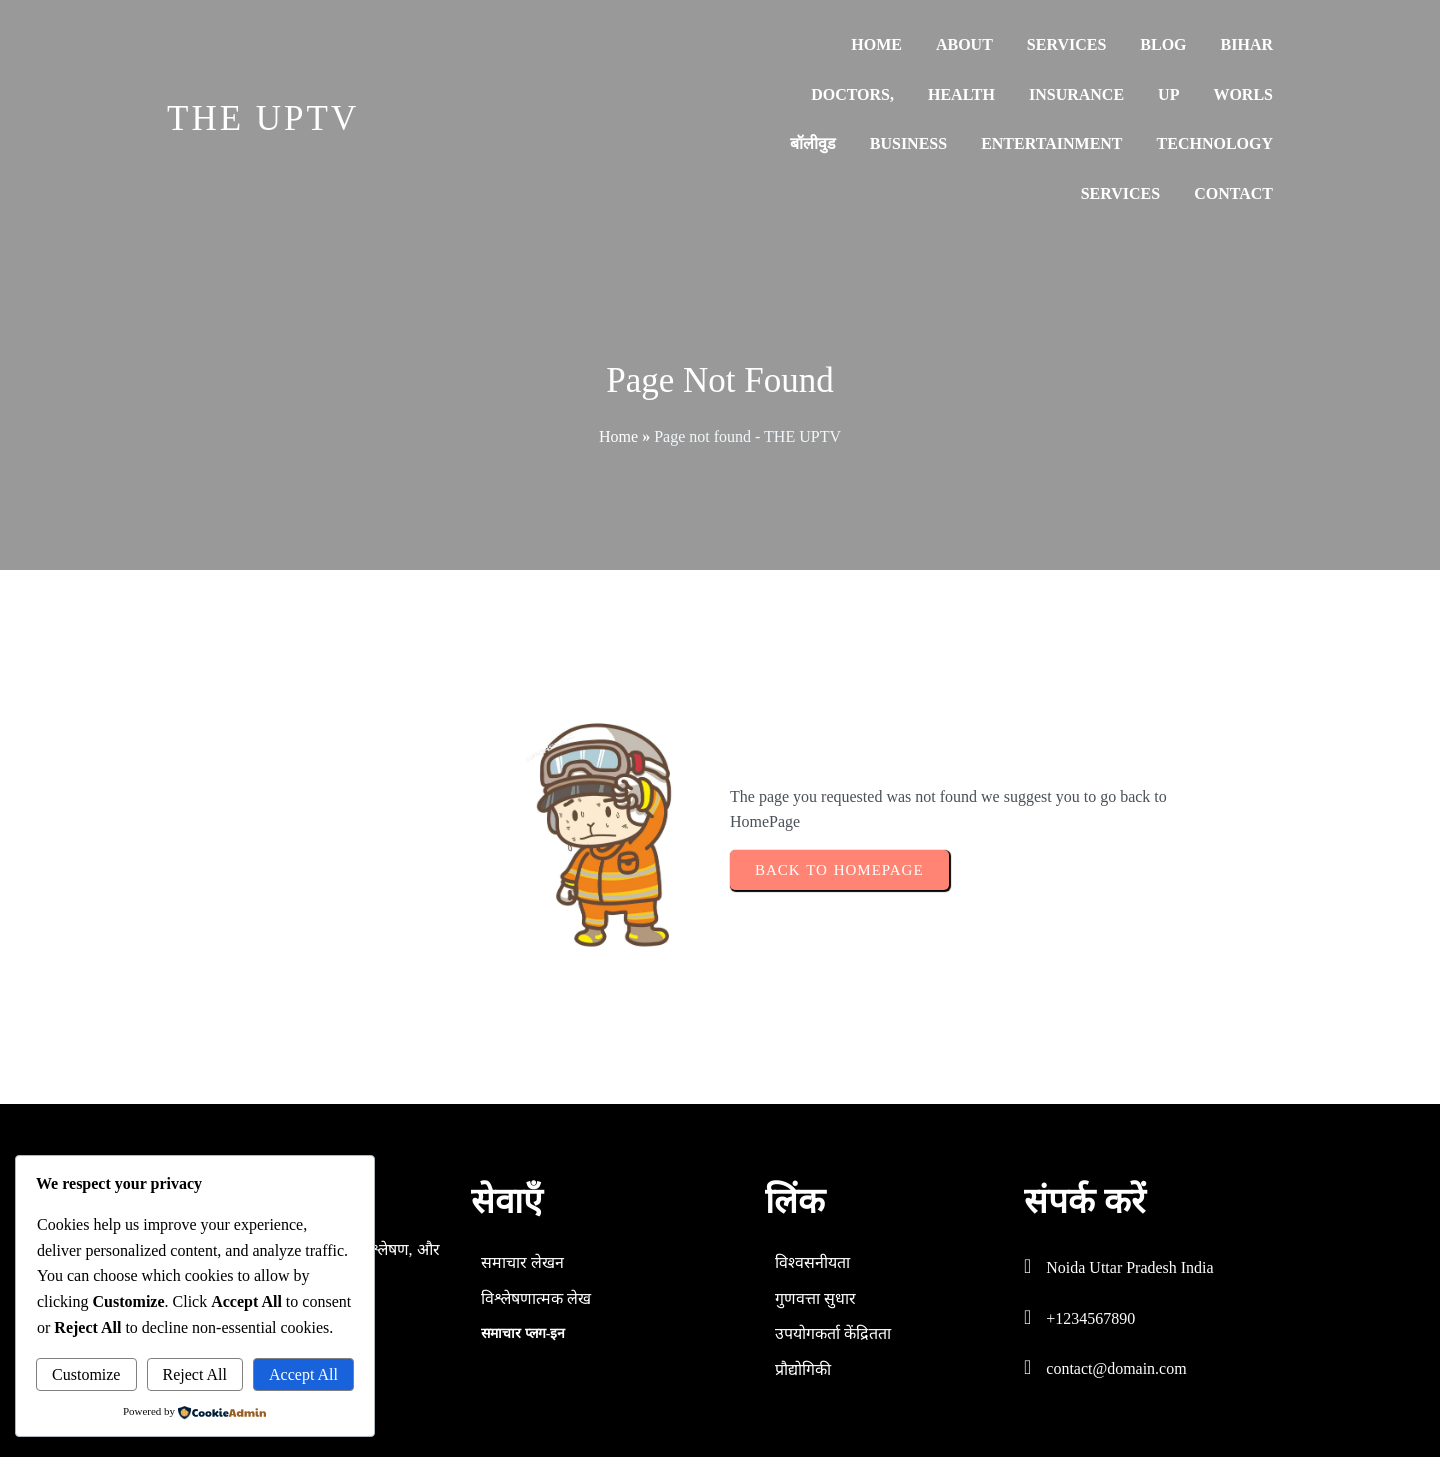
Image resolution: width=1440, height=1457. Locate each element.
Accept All (303, 1374)
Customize (86, 1374)
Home (618, 436)
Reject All (195, 1374)
